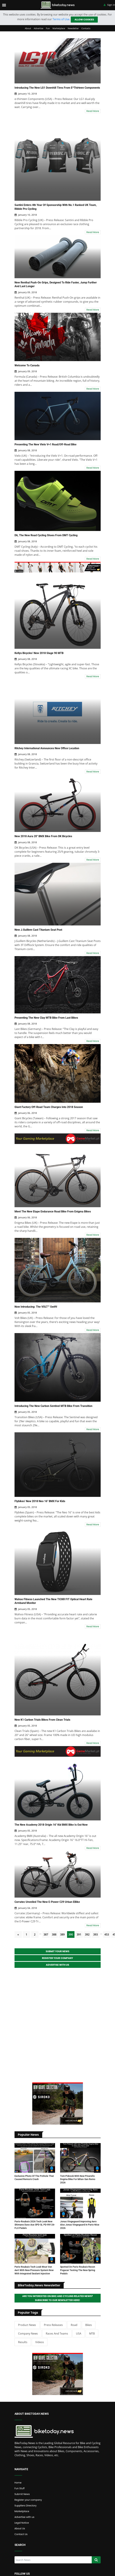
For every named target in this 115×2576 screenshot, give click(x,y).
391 (79, 1934)
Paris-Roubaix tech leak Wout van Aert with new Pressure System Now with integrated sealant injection (34, 2270)
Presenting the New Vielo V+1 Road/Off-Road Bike (45, 444)
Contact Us (21, 2534)
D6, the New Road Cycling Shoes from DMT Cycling (46, 535)
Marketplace (59, 28)
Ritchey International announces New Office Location (47, 748)
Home (18, 2482)
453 (106, 1934)
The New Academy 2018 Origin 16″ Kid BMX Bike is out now (51, 1824)
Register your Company (57, 1958)
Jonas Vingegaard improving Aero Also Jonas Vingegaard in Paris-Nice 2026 (79, 2224)
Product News (27, 2325)
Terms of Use (61, 19)
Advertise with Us (57, 1965)
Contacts (85, 28)
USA (78, 2333)
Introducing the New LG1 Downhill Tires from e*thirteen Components (57, 87)
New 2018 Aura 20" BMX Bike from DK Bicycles (43, 836)
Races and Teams (57, 2333)
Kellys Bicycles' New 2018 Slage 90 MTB (39, 653)
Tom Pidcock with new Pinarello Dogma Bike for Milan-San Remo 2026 (77, 2179)
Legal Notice (22, 2522)
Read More (92, 111)
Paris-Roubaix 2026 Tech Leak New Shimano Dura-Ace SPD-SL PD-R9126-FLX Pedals (35, 2224)
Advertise (38, 28)
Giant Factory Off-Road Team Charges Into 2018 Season (49, 1107)
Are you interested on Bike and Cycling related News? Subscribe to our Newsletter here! (57, 2298)
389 (62, 1934)
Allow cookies (84, 19)
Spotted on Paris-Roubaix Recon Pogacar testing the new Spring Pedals (77, 2270)
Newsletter (73, 28)
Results (22, 2342)
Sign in (109, 4)
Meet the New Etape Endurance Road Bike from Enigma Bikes (53, 1211)
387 (46, 1934)
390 (70, 1934)
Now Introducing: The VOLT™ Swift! (36, 1306)
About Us (20, 2528)
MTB (92, 2333)
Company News (28, 2333)
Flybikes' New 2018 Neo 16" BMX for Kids (40, 1501)
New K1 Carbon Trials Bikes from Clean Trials (42, 1719)
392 (87, 1934)
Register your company (28, 2500)
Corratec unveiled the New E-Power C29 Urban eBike (47, 1901)
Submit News (22, 2494)
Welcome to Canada (27, 365)
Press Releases (53, 2325)
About (28, 28)
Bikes (88, 2325)
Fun (48, 28)
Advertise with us (24, 2517)
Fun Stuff (20, 2488)
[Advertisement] (57, 2025)
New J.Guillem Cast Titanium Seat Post (38, 929)
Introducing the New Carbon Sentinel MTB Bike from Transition (53, 1406)
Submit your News (57, 1951)
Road (74, 2325)
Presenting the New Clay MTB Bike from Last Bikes (46, 1017)
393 (95, 1934)
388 (54, 1934)
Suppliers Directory (26, 2505)
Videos (39, 2342)
